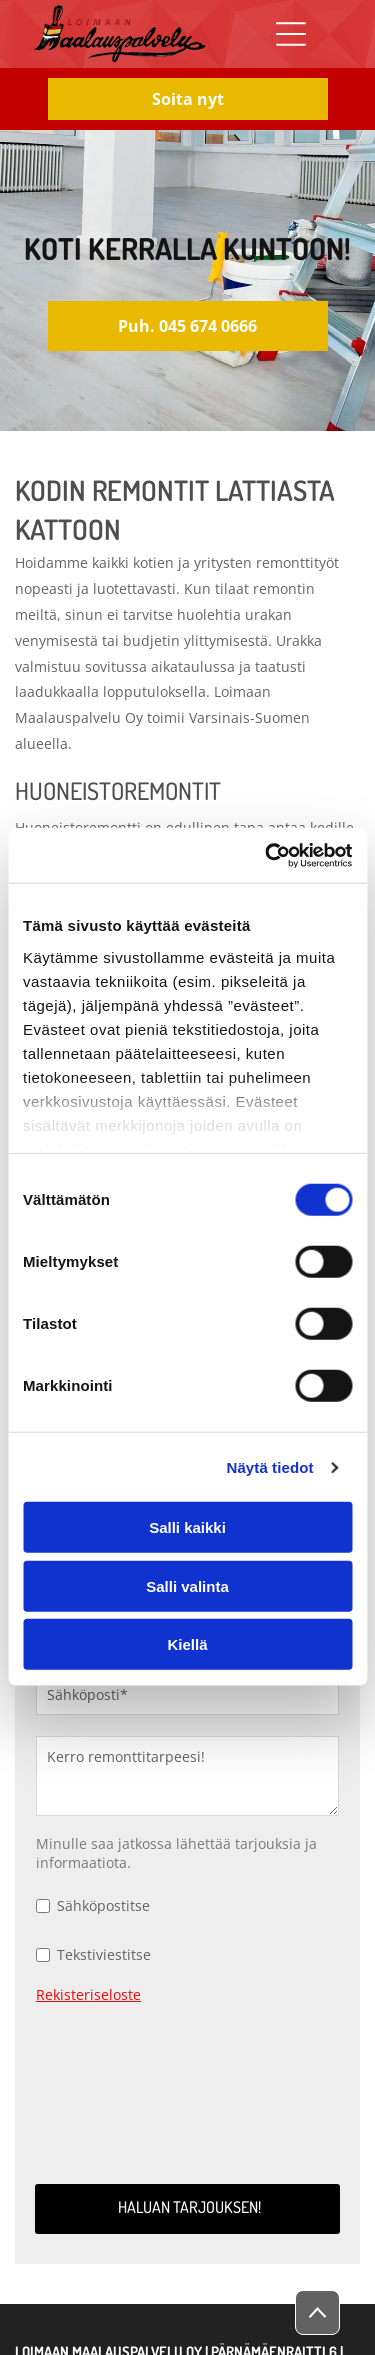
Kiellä (187, 1644)
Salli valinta (187, 1586)
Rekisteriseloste (88, 1994)
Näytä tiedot (270, 1467)
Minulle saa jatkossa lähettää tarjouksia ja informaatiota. (176, 1853)
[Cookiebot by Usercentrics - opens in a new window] (267, 856)
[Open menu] (291, 34)
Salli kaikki (187, 1527)
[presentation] (118, 2091)
